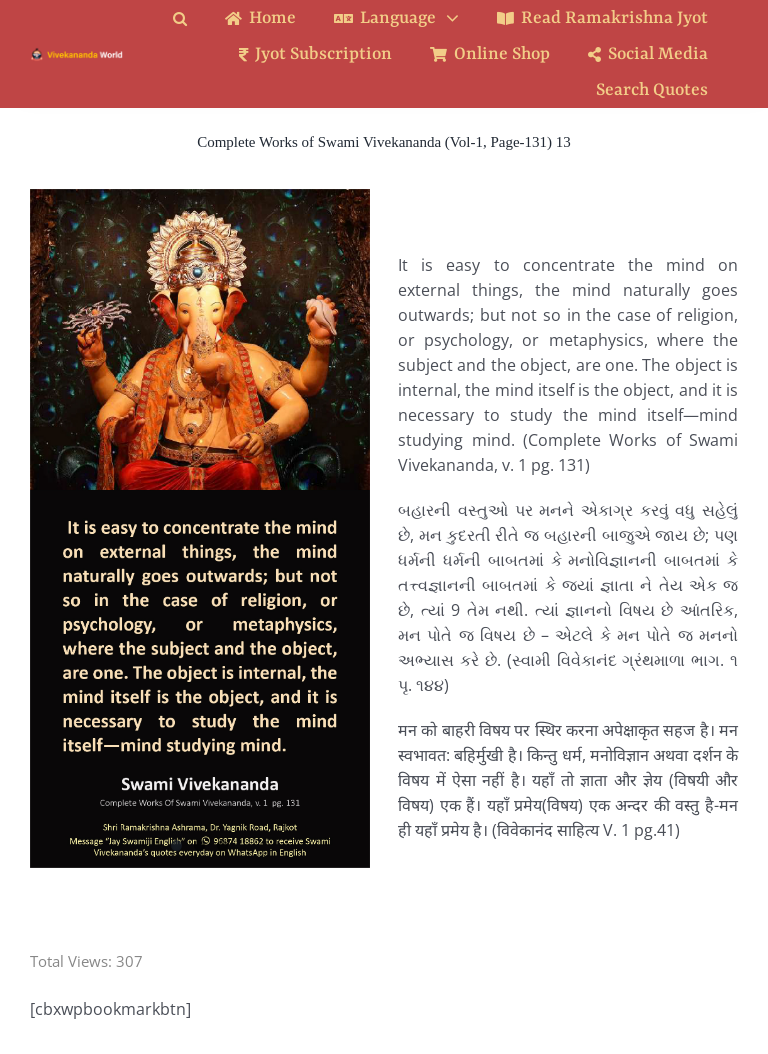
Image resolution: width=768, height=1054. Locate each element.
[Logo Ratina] (77, 55)
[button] (195, 18)
